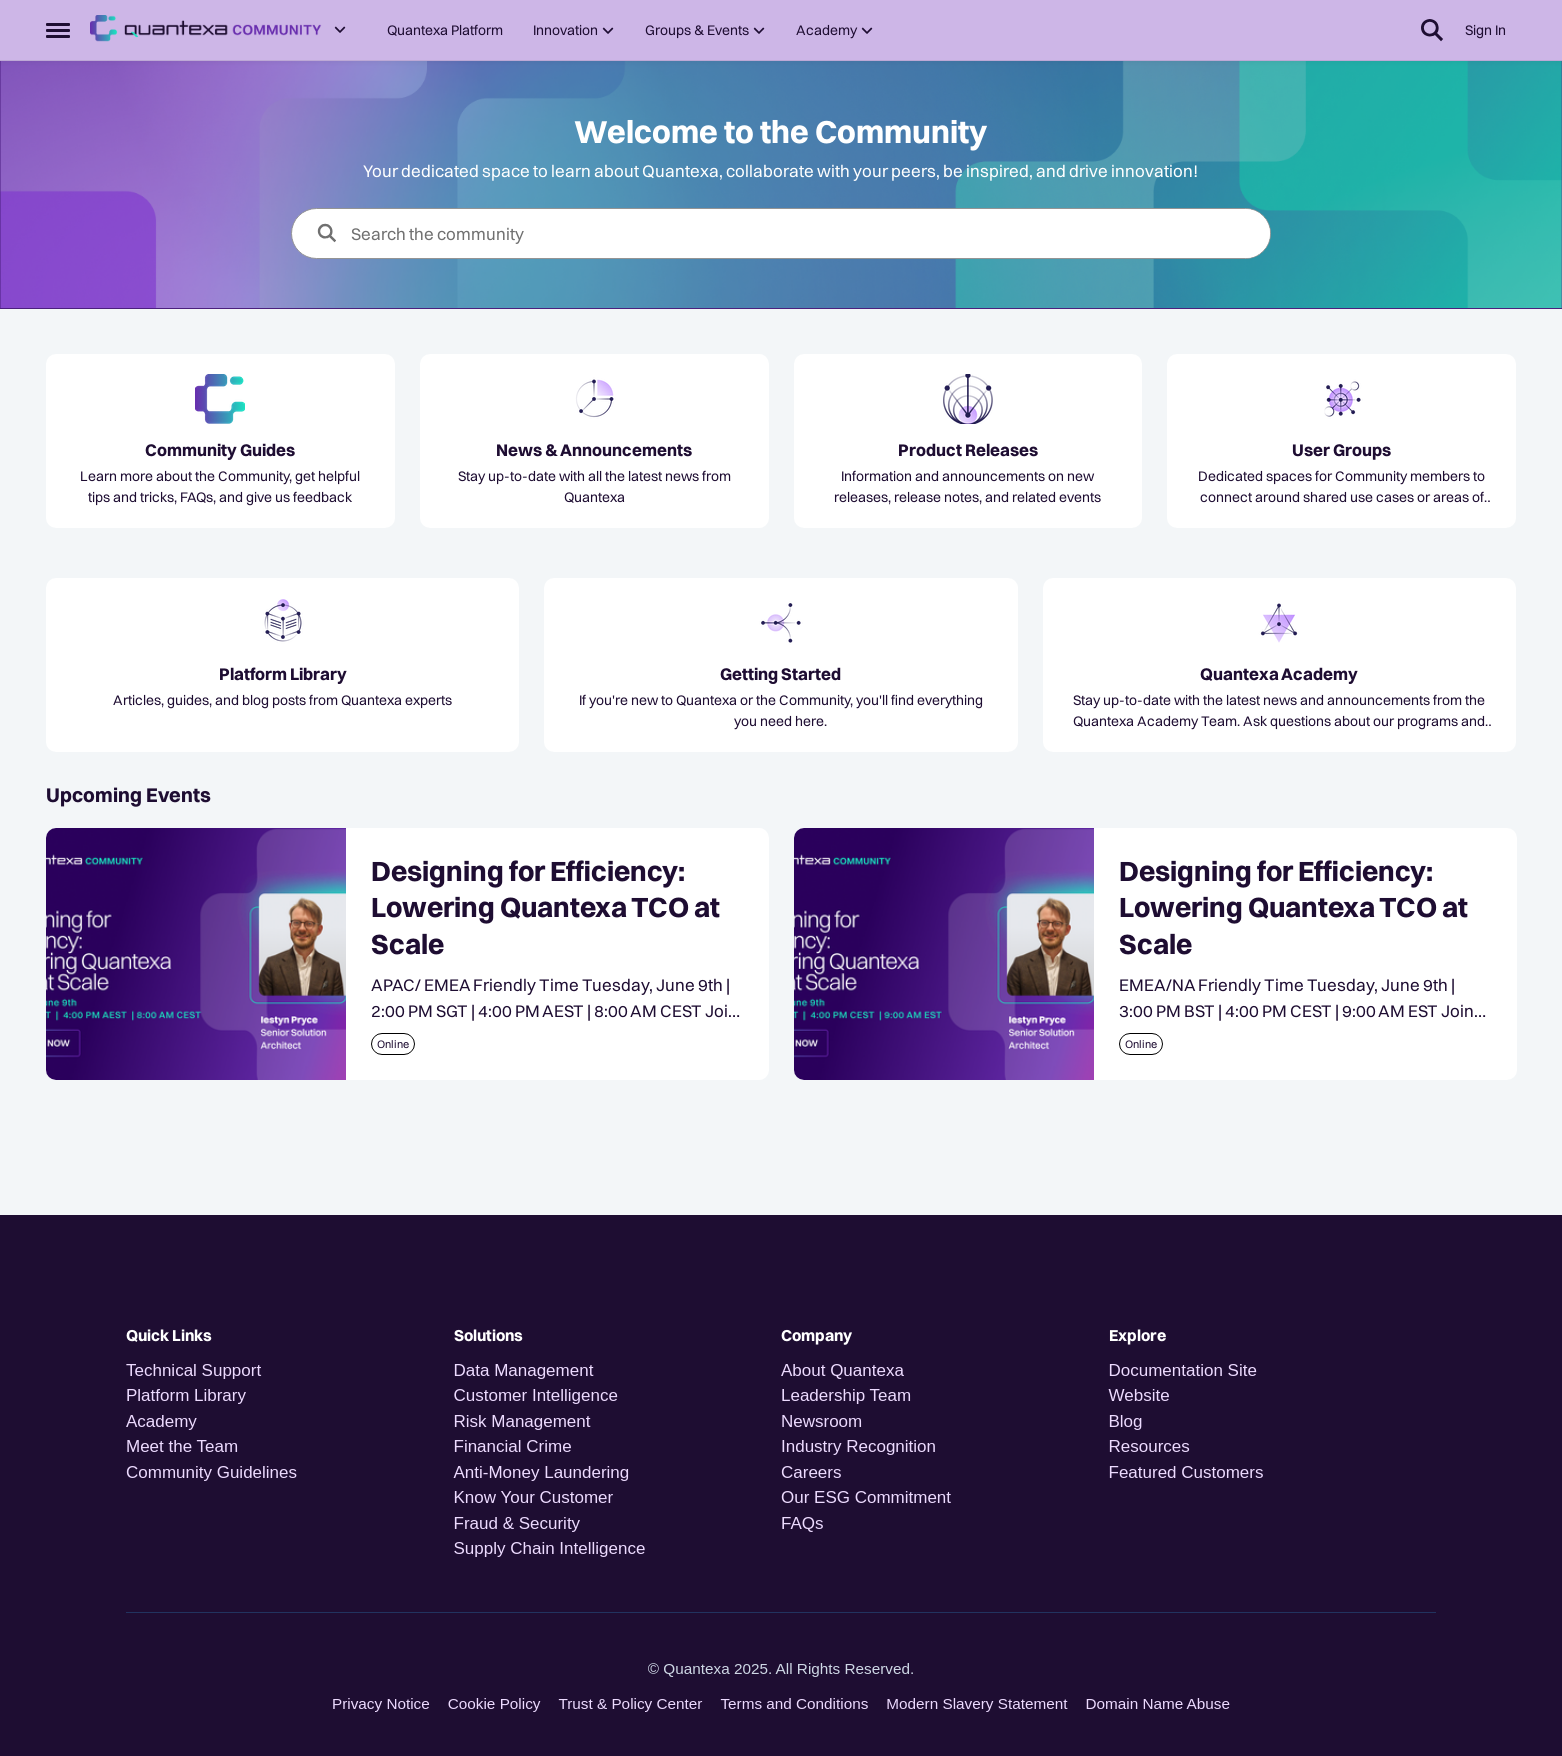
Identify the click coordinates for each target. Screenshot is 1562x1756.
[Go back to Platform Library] (283, 674)
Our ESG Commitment (866, 1497)
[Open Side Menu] (58, 30)
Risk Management (522, 1421)
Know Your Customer (534, 1497)
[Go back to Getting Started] (780, 674)
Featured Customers (1186, 1472)
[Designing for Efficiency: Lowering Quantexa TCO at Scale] (196, 954)
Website (1139, 1395)
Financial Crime (513, 1446)
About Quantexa (842, 1370)
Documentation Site (1183, 1370)
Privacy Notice (381, 1703)
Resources (1149, 1446)
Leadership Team (846, 1395)
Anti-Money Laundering (542, 1472)
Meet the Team (182, 1446)
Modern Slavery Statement (976, 1703)
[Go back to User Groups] (1341, 450)
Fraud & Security (517, 1523)
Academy (164, 1421)
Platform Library (186, 1395)
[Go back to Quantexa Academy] (1279, 674)
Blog (1126, 1421)
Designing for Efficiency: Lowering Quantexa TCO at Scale (545, 907)
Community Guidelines (211, 1472)
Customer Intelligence (536, 1395)
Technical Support (193, 1370)
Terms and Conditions (794, 1703)
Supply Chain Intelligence (550, 1548)
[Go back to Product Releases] (968, 450)
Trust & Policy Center (630, 1703)
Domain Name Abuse (1157, 1703)
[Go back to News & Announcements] (594, 450)
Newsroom (821, 1421)
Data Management (524, 1370)
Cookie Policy (494, 1703)
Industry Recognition (858, 1446)
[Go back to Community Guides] (220, 450)
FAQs (802, 1523)
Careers (811, 1472)
